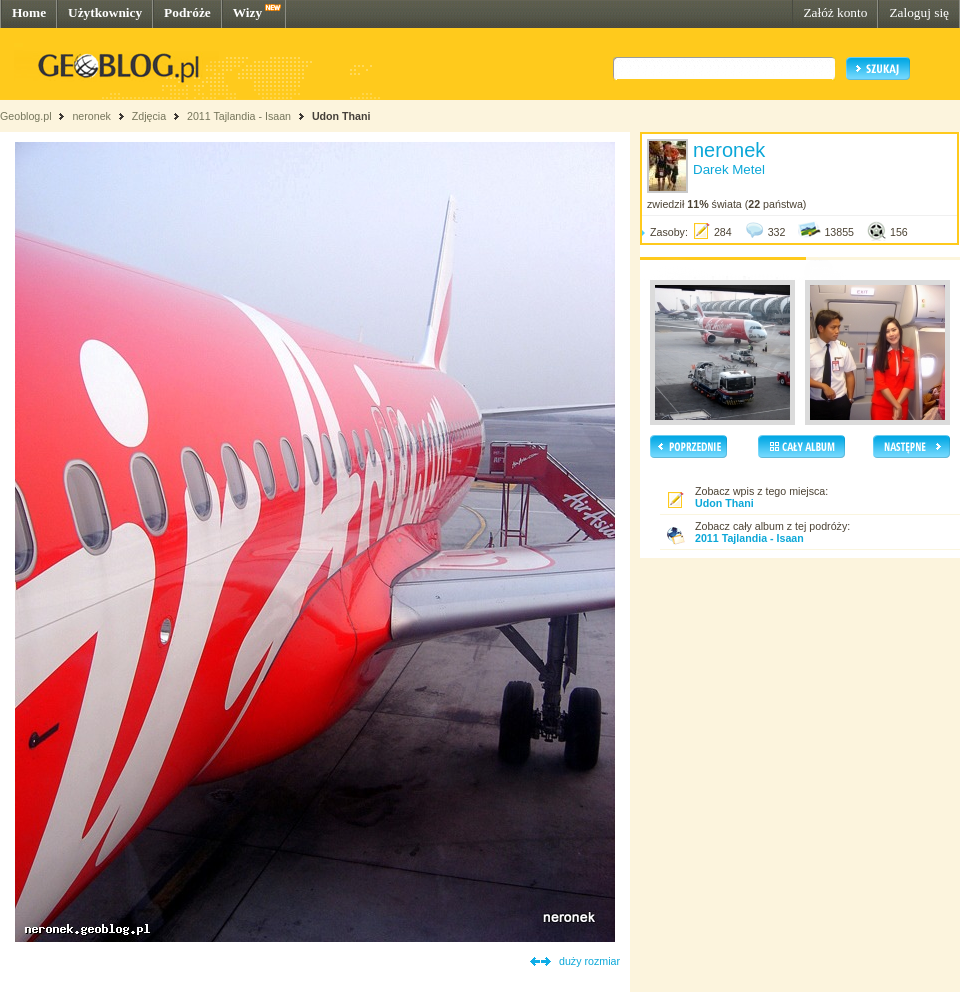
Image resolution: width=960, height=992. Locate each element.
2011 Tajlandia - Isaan (240, 116)
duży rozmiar (589, 961)
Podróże (187, 12)
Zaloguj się (919, 12)
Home (29, 12)
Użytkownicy (105, 12)
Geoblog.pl (26, 116)
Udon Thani (341, 116)
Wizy (247, 12)
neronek (91, 116)
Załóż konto (835, 12)
